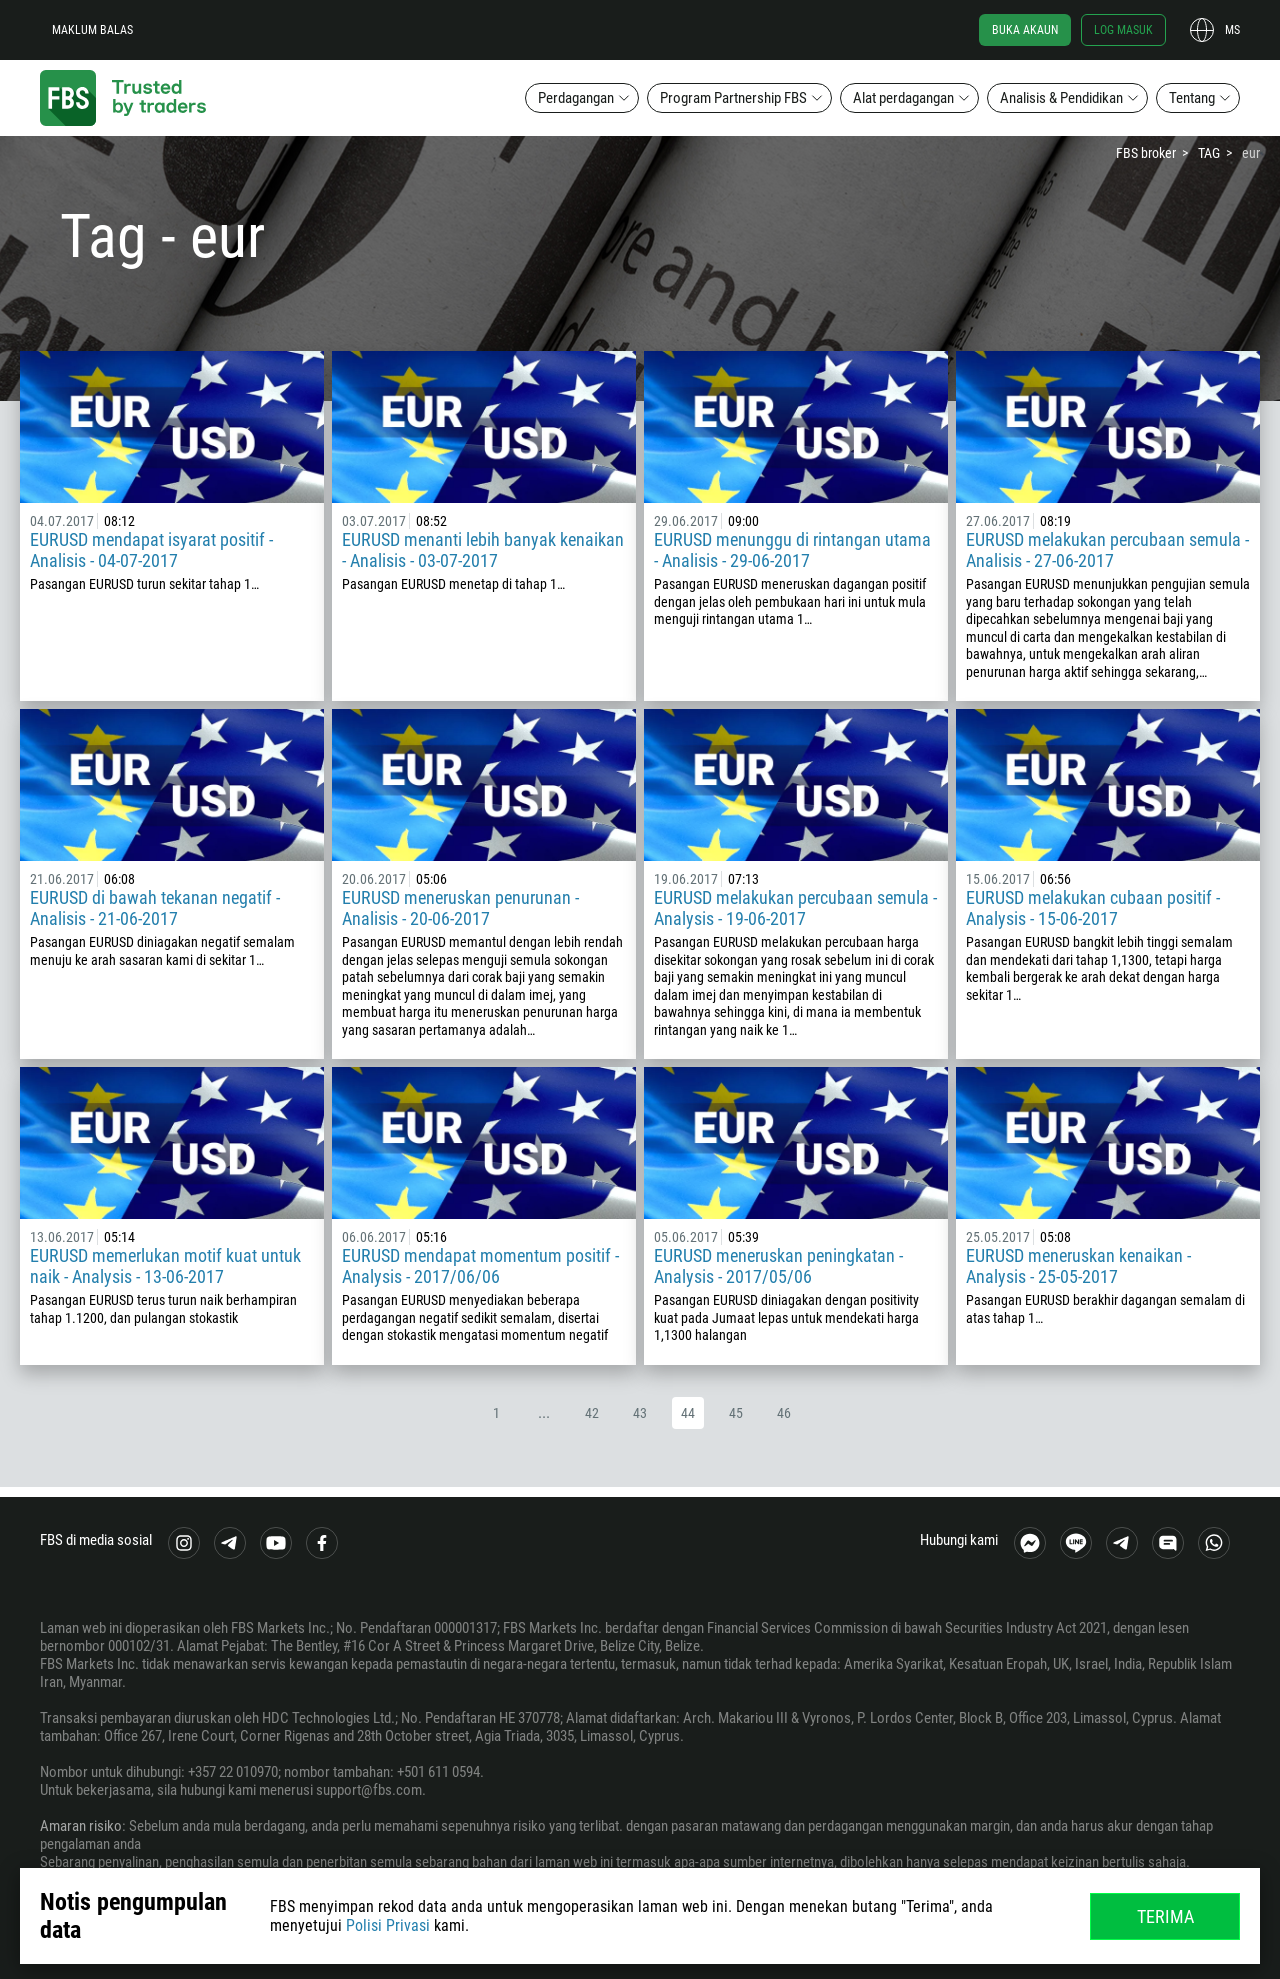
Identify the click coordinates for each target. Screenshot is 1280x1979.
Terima (1165, 1916)
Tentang (1192, 98)
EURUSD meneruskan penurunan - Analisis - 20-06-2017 (460, 908)
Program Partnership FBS (733, 98)
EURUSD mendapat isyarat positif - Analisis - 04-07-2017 (151, 550)
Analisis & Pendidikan (1061, 98)
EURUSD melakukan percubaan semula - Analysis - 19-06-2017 (795, 908)
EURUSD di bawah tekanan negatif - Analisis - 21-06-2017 (155, 908)
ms (1232, 30)
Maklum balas (92, 30)
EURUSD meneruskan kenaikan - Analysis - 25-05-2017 (1078, 1266)
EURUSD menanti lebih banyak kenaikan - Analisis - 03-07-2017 (483, 550)
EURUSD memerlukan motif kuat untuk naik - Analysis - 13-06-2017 (165, 1266)
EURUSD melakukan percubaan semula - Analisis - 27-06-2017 (1107, 550)
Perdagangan (576, 98)
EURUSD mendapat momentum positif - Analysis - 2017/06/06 (480, 1266)
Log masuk (1123, 30)
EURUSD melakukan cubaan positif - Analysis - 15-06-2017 (1093, 908)
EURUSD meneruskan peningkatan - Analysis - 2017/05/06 (778, 1266)
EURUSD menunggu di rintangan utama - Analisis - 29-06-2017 (792, 550)
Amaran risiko (81, 1826)
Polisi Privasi (388, 1925)
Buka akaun (1025, 30)
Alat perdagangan (903, 98)
